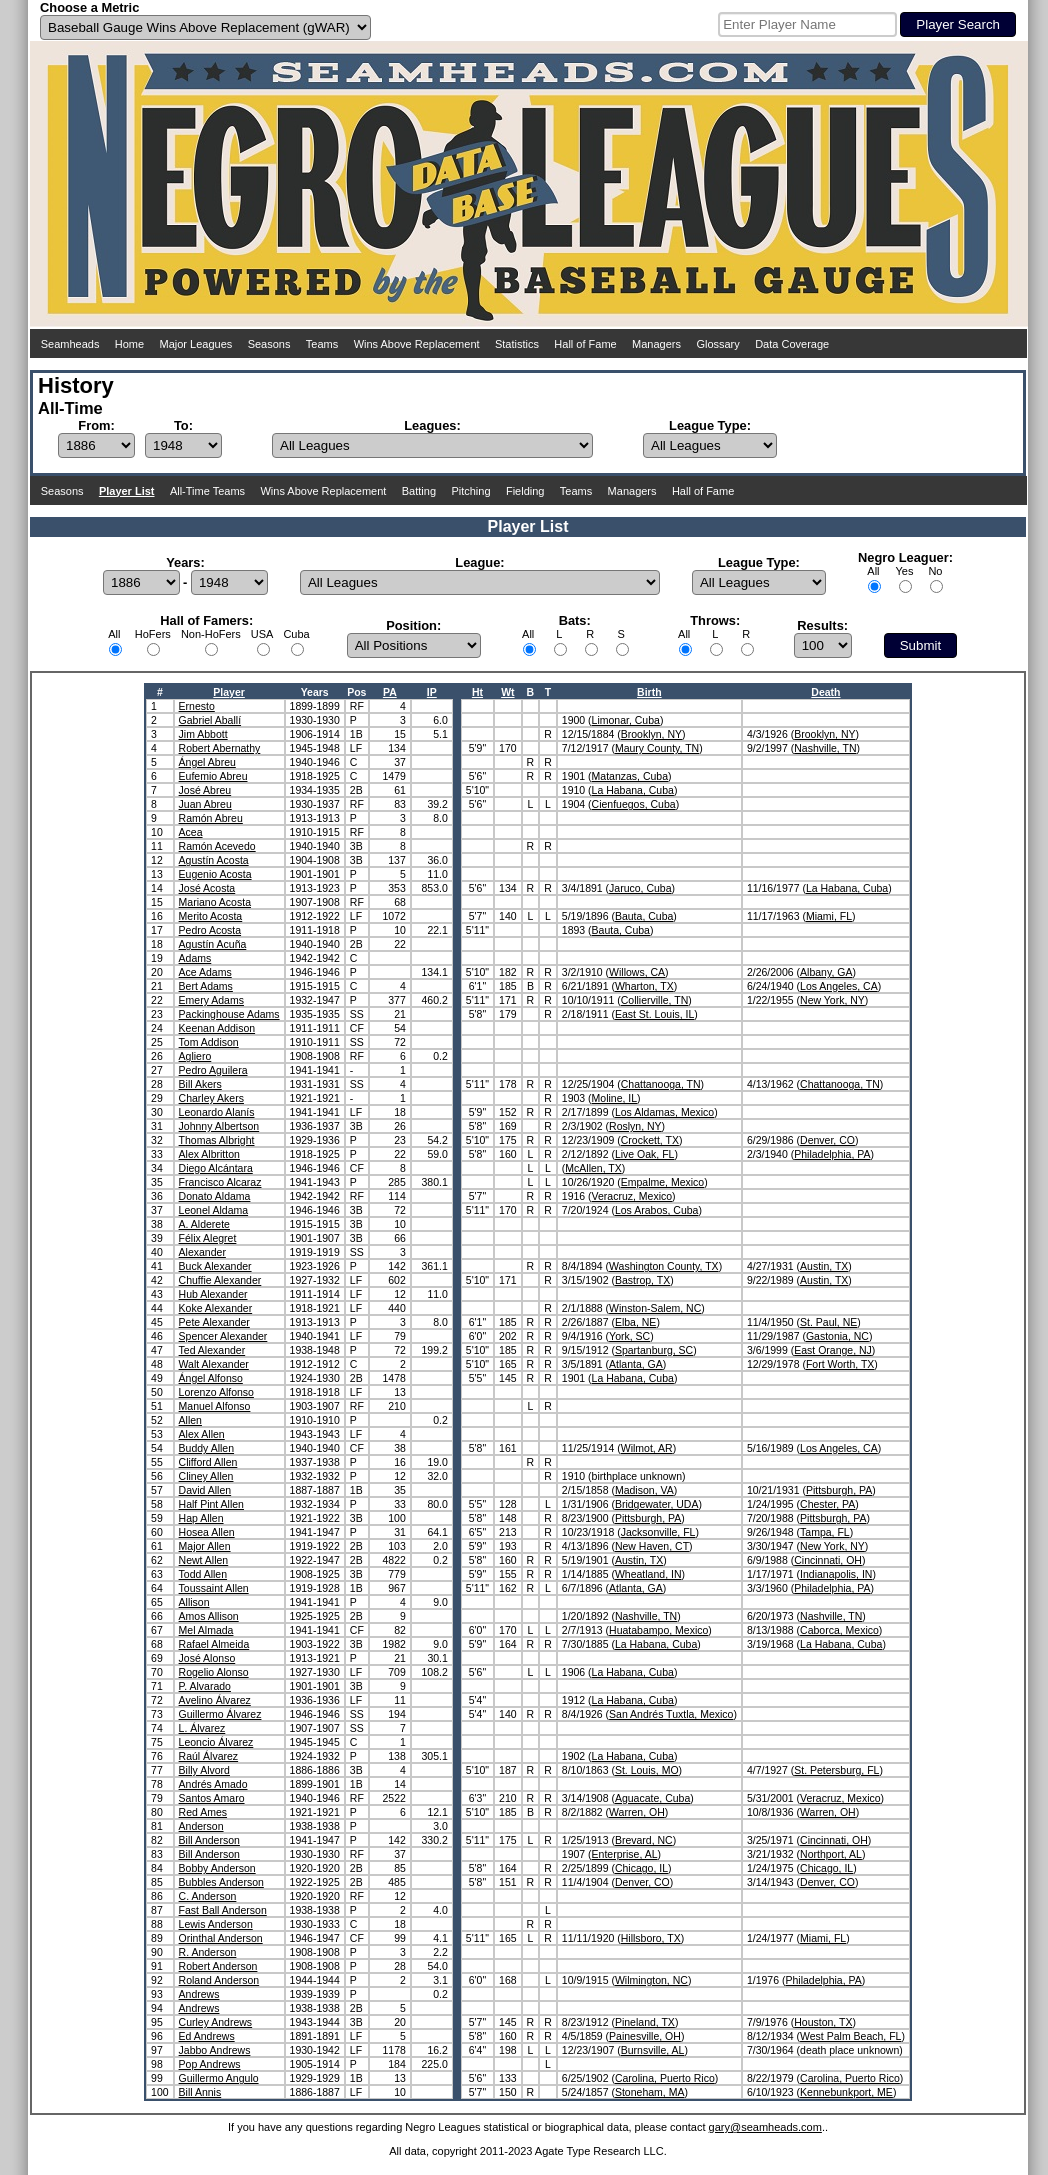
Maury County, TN (657, 748)
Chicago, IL (641, 1868)
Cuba (296, 634)
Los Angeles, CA (839, 986)
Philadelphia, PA (832, 1154)
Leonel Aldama (213, 1210)
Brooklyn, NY (651, 734)
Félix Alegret (208, 1238)
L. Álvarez (202, 1728)
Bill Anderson (209, 1840)
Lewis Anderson (216, 1924)
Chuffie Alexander (220, 1280)
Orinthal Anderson (221, 1938)
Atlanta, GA (636, 1364)
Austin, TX (824, 1266)
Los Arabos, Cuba (656, 1210)
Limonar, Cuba (626, 720)
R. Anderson (208, 1952)
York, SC (629, 1336)
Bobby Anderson (217, 1868)
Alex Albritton (209, 1154)
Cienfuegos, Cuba (634, 804)
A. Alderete (204, 1224)
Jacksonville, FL (658, 1532)
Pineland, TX (645, 2022)
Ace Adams (205, 972)
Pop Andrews (210, 2064)
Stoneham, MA (649, 2092)
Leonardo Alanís (217, 1112)
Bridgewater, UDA (656, 1504)
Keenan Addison (217, 1028)
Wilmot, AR (647, 1448)
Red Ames (203, 1812)
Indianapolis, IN (836, 1574)
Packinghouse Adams (229, 1014)
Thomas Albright (217, 1140)
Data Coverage (792, 344)
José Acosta (207, 888)
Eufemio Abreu (213, 776)
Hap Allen (201, 1518)
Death (825, 692)
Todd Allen (203, 1574)
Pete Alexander (214, 1322)
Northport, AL (831, 1854)
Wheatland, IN (648, 1574)
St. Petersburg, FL (836, 1770)
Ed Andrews (207, 2036)
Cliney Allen (206, 1476)
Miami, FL (829, 916)
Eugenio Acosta (215, 874)
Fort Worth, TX (840, 1364)
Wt (507, 692)
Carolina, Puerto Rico (665, 2078)
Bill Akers (200, 1084)
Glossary (717, 344)
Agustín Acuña (213, 944)
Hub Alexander (213, 1294)
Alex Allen (202, 1434)
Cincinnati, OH (828, 1560)
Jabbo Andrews (215, 2050)
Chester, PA (827, 1504)
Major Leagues (196, 344)
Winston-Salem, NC (655, 1308)
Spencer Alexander (223, 1336)
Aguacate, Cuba (652, 1798)
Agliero (195, 1056)
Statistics (517, 344)
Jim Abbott (203, 734)
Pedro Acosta (210, 930)
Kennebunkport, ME (846, 2092)
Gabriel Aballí (210, 720)
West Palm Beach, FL (850, 2036)
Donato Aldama (215, 1196)
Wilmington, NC (651, 1980)
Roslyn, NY (635, 1126)
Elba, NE (635, 1322)
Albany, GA (826, 972)
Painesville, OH (645, 2036)
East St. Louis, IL (654, 1014)
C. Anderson (208, 1896)
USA (262, 634)
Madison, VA (644, 1490)
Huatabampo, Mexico (658, 1630)
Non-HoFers (211, 634)
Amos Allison (209, 1616)
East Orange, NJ (833, 1350)
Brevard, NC (644, 1840)
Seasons (269, 344)
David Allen (205, 1490)
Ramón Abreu (211, 818)
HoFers (153, 634)
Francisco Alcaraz (220, 1182)
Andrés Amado (213, 1784)
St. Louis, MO (647, 1770)
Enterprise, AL (625, 1854)
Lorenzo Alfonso (216, 1392)
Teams (322, 344)
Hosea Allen (207, 1532)
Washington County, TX (664, 1266)
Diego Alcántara (216, 1168)
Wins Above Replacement (417, 344)
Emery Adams (211, 1000)
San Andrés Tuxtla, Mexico (671, 1714)
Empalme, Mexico (662, 1182)
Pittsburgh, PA (839, 1490)
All (873, 571)
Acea (191, 832)
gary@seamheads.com (765, 2127)
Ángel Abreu (207, 762)
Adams (195, 958)
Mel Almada (206, 1630)
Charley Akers (211, 1098)
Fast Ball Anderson (223, 1910)
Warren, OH (637, 1812)
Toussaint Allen (214, 1588)
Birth (649, 692)
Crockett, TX (650, 1140)
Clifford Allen (208, 1462)
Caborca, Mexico (839, 1630)
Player (229, 692)
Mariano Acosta (215, 902)
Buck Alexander (215, 1266)
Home (129, 344)
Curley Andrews (216, 2022)
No (935, 571)
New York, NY (832, 1000)
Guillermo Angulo (219, 2078)
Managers (656, 344)
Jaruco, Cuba (640, 888)
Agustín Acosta (214, 860)
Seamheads (70, 344)
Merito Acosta (211, 916)
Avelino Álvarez (215, 1700)
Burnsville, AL (653, 2050)
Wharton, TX (644, 986)
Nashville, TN (825, 748)
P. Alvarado (205, 1686)
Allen (190, 1420)
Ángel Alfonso (211, 1378)
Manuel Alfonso (215, 1406)
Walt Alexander (214, 1364)
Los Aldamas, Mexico (664, 1112)
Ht (477, 692)
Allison (194, 1602)
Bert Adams (206, 986)
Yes (904, 571)
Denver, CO (827, 1140)
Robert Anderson (218, 1966)
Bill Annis (200, 2092)
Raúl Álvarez (209, 1756)
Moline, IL (615, 1098)
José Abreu (205, 790)
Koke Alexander (216, 1308)
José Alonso (207, 1658)
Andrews (199, 1994)
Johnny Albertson (219, 1126)
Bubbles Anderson (221, 1882)
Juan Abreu (205, 804)
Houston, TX (823, 2022)
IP (432, 692)
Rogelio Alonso (214, 1672)
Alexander (202, 1252)
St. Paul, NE (828, 1322)
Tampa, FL (825, 1532)
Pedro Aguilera (213, 1070)
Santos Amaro (212, 1798)
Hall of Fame (585, 344)
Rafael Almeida (214, 1644)
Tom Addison (209, 1042)
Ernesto (197, 706)
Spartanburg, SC (654, 1350)
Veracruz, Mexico (632, 1196)
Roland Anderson (219, 1980)
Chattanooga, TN (661, 1084)
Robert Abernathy (220, 748)
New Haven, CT (652, 1546)
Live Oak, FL (645, 1154)
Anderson (201, 1826)
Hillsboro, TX (651, 1938)
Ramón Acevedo (217, 846)
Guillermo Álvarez (220, 1714)
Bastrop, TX (642, 1280)
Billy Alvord (204, 1770)
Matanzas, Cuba (630, 776)
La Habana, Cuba (633, 790)
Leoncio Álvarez (216, 1742)
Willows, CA (637, 972)
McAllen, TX (593, 1168)
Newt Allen (204, 1560)
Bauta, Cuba (644, 916)
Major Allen (205, 1546)
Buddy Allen (206, 1448)
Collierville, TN (655, 1000)
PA (390, 692)
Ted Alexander (212, 1350)
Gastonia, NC (837, 1336)
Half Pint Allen (211, 1504)
